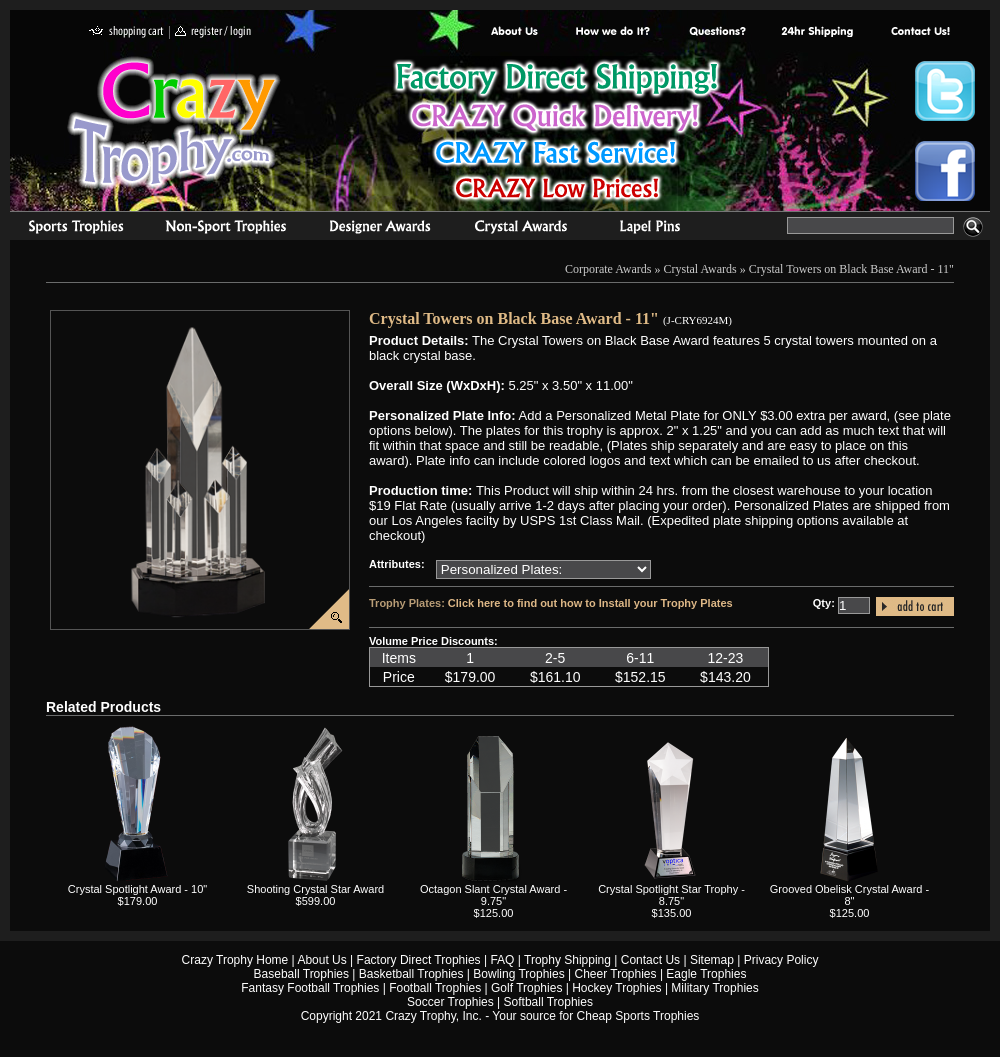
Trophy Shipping (567, 960)
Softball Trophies (548, 1002)
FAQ (502, 960)
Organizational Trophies (226, 229)
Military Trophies (714, 988)
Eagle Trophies (706, 974)
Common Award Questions (717, 32)
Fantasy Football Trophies (310, 988)
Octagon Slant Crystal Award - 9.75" (493, 895)
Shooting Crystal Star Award (315, 889)
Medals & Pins (654, 229)
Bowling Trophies (518, 974)
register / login (213, 32)
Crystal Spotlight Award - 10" (137, 889)
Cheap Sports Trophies (638, 1016)
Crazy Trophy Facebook (945, 171)
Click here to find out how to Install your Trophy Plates (590, 603)
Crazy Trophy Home (235, 960)
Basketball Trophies (411, 974)
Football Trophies (435, 988)
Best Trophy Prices (556, 133)
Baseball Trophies (301, 974)
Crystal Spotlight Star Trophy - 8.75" (671, 895)
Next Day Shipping (817, 32)
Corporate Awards (608, 269)
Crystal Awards (700, 269)
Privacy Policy (781, 960)
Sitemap (712, 960)
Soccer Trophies (450, 1002)
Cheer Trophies (616, 974)
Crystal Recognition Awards (520, 229)
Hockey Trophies (616, 988)
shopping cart (126, 32)
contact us (919, 32)
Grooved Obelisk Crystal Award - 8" (849, 895)
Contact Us (650, 960)
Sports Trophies (67, 229)
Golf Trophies (526, 988)
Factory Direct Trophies (613, 32)
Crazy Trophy (175, 123)
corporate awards (379, 229)
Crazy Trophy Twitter (945, 91)
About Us (515, 32)
